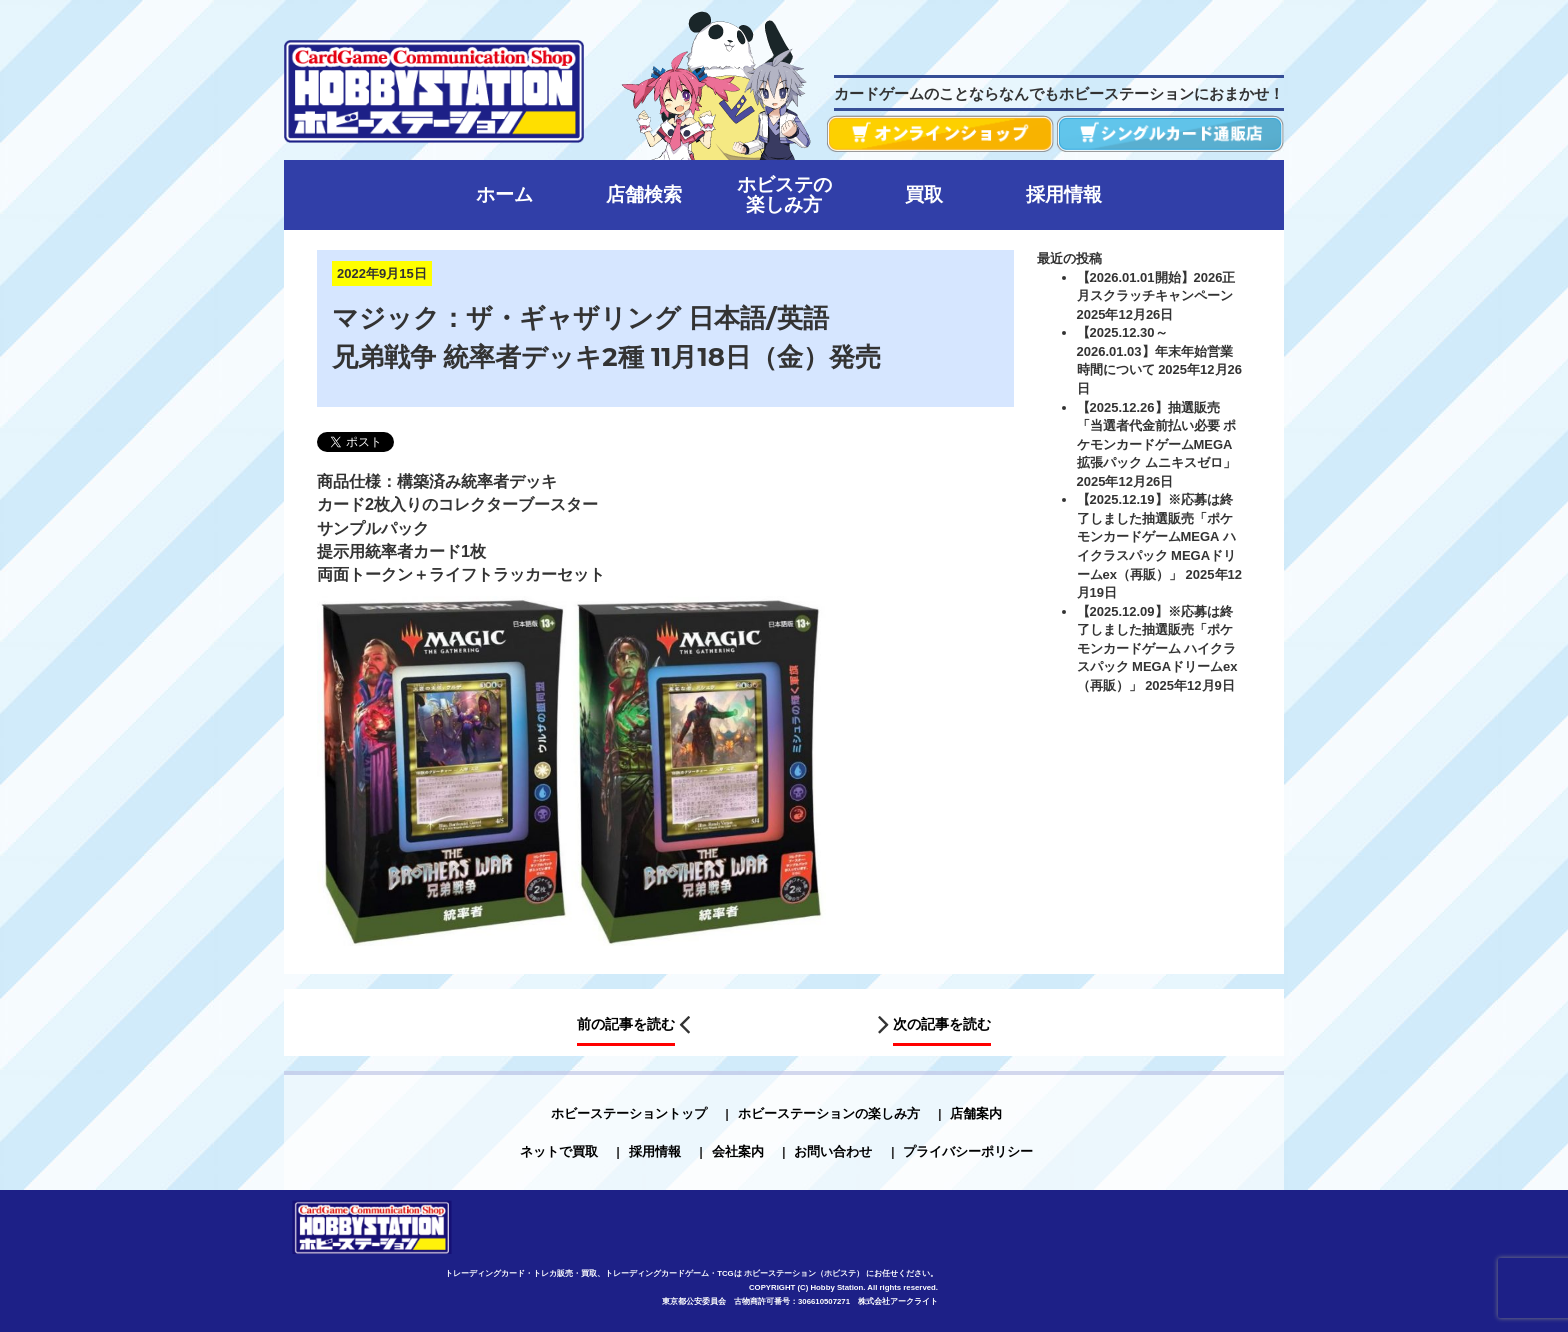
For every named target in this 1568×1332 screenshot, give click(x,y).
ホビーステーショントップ (629, 1113)
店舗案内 (976, 1113)
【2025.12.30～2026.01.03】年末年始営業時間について (1155, 351)
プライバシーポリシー (968, 1151)
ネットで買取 (559, 1151)
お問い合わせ (833, 1151)
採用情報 (655, 1151)
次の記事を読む (942, 1024)
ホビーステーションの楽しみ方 (829, 1113)
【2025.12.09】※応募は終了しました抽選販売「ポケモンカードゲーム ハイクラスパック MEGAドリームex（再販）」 (1157, 648)
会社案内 (738, 1151)
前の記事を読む (626, 1024)
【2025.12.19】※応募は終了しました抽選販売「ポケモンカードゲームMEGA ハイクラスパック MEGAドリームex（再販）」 (1157, 536)
